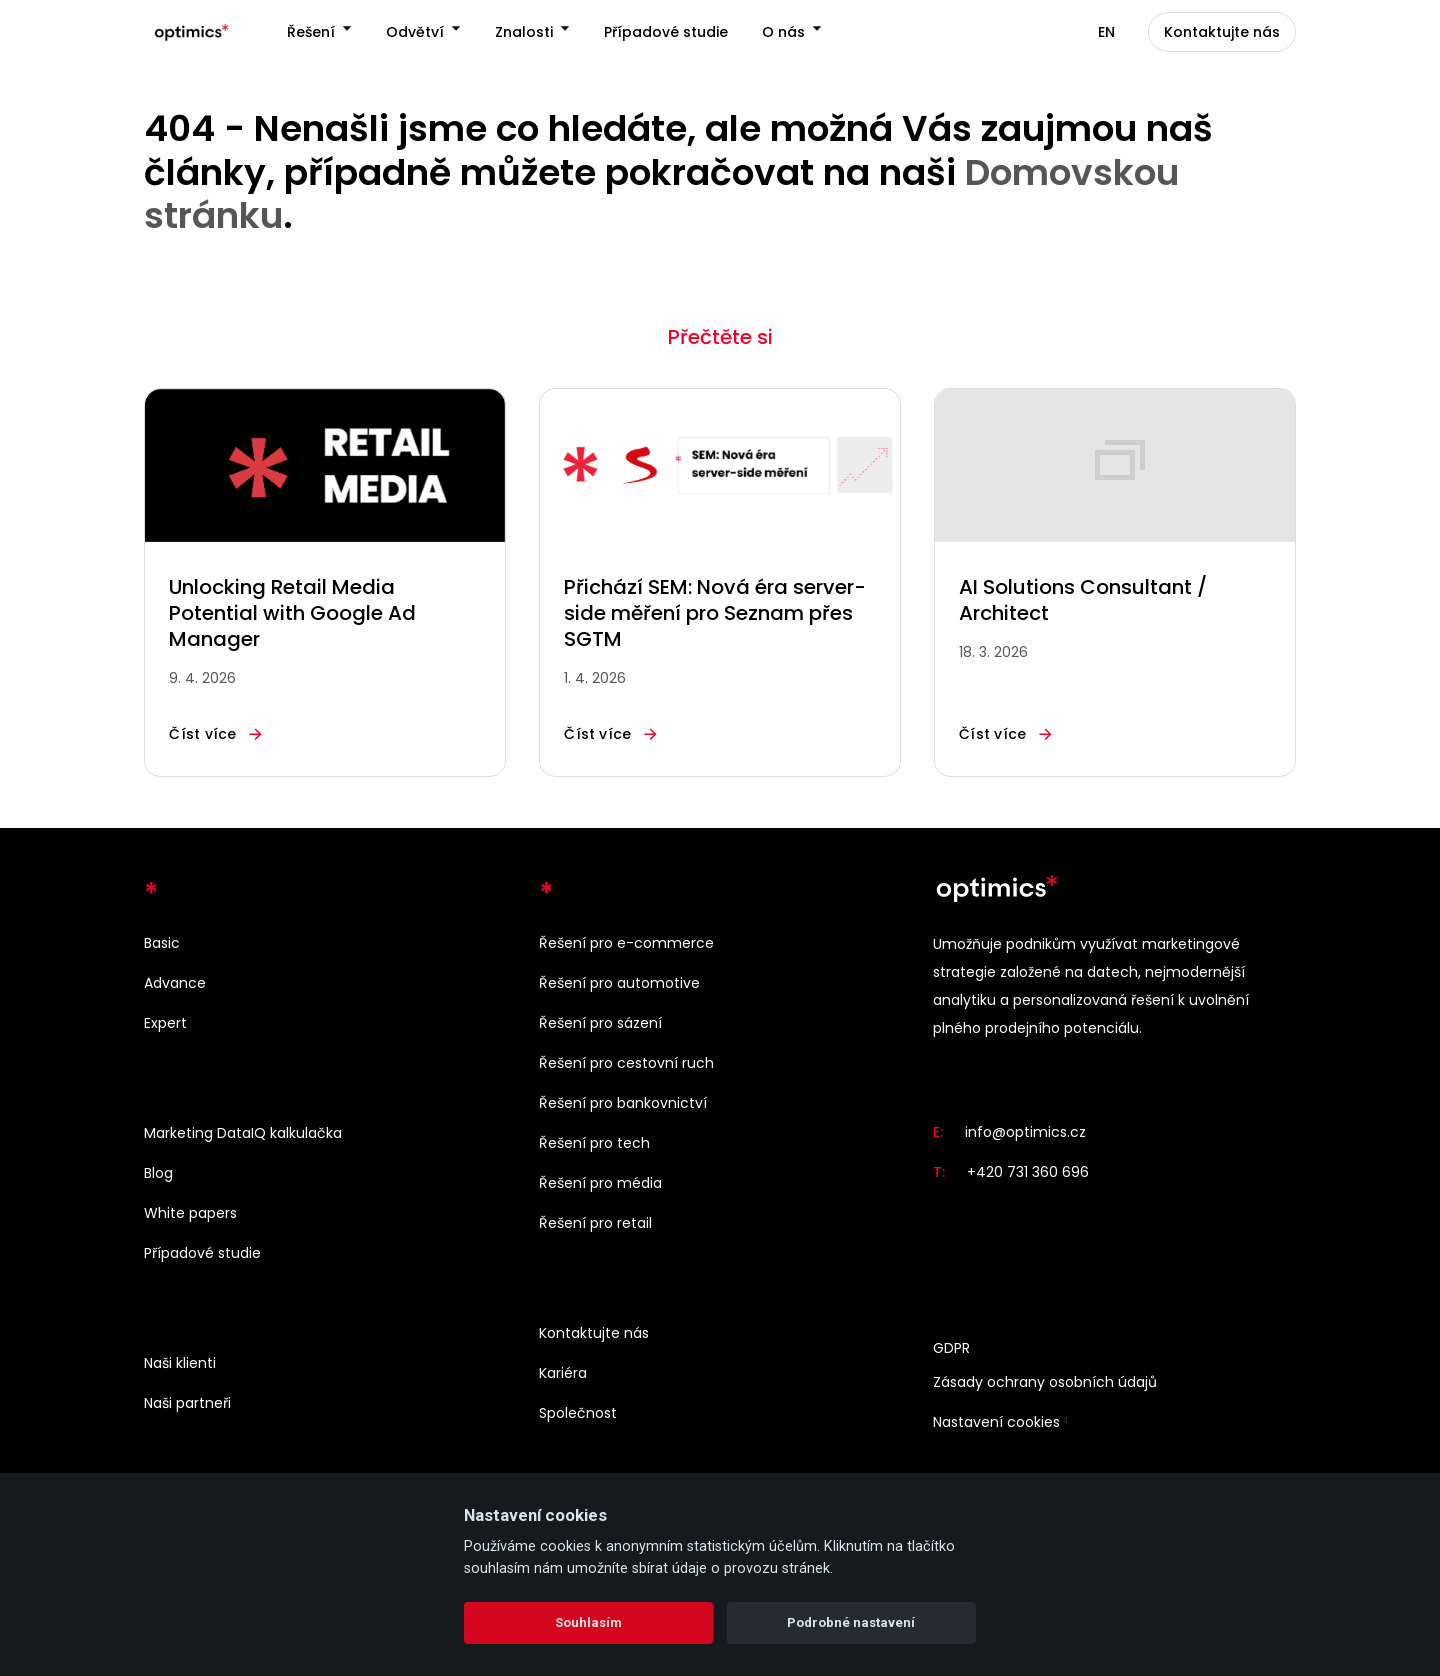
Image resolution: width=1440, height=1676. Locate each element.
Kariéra (563, 1373)
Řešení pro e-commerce (626, 943)
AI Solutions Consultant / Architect (1083, 607)
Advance (175, 983)
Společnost (578, 1413)
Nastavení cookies (996, 1423)
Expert (165, 1023)
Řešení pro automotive (619, 983)
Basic (162, 943)
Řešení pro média (600, 1183)
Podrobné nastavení (851, 1622)
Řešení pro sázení (600, 1023)
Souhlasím (588, 1622)
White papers (190, 1213)
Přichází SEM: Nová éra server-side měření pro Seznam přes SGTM (715, 620)
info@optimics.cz (1025, 1133)
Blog (158, 1173)
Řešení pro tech (594, 1143)
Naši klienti (180, 1363)
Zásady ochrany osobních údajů (1045, 1383)
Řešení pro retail (595, 1223)
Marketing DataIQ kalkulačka (243, 1133)
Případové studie (202, 1253)
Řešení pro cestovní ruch (626, 1063)
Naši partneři (187, 1403)
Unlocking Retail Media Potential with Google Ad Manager (292, 620)
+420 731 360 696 (1028, 1173)
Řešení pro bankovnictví (623, 1103)
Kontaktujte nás (594, 1333)
